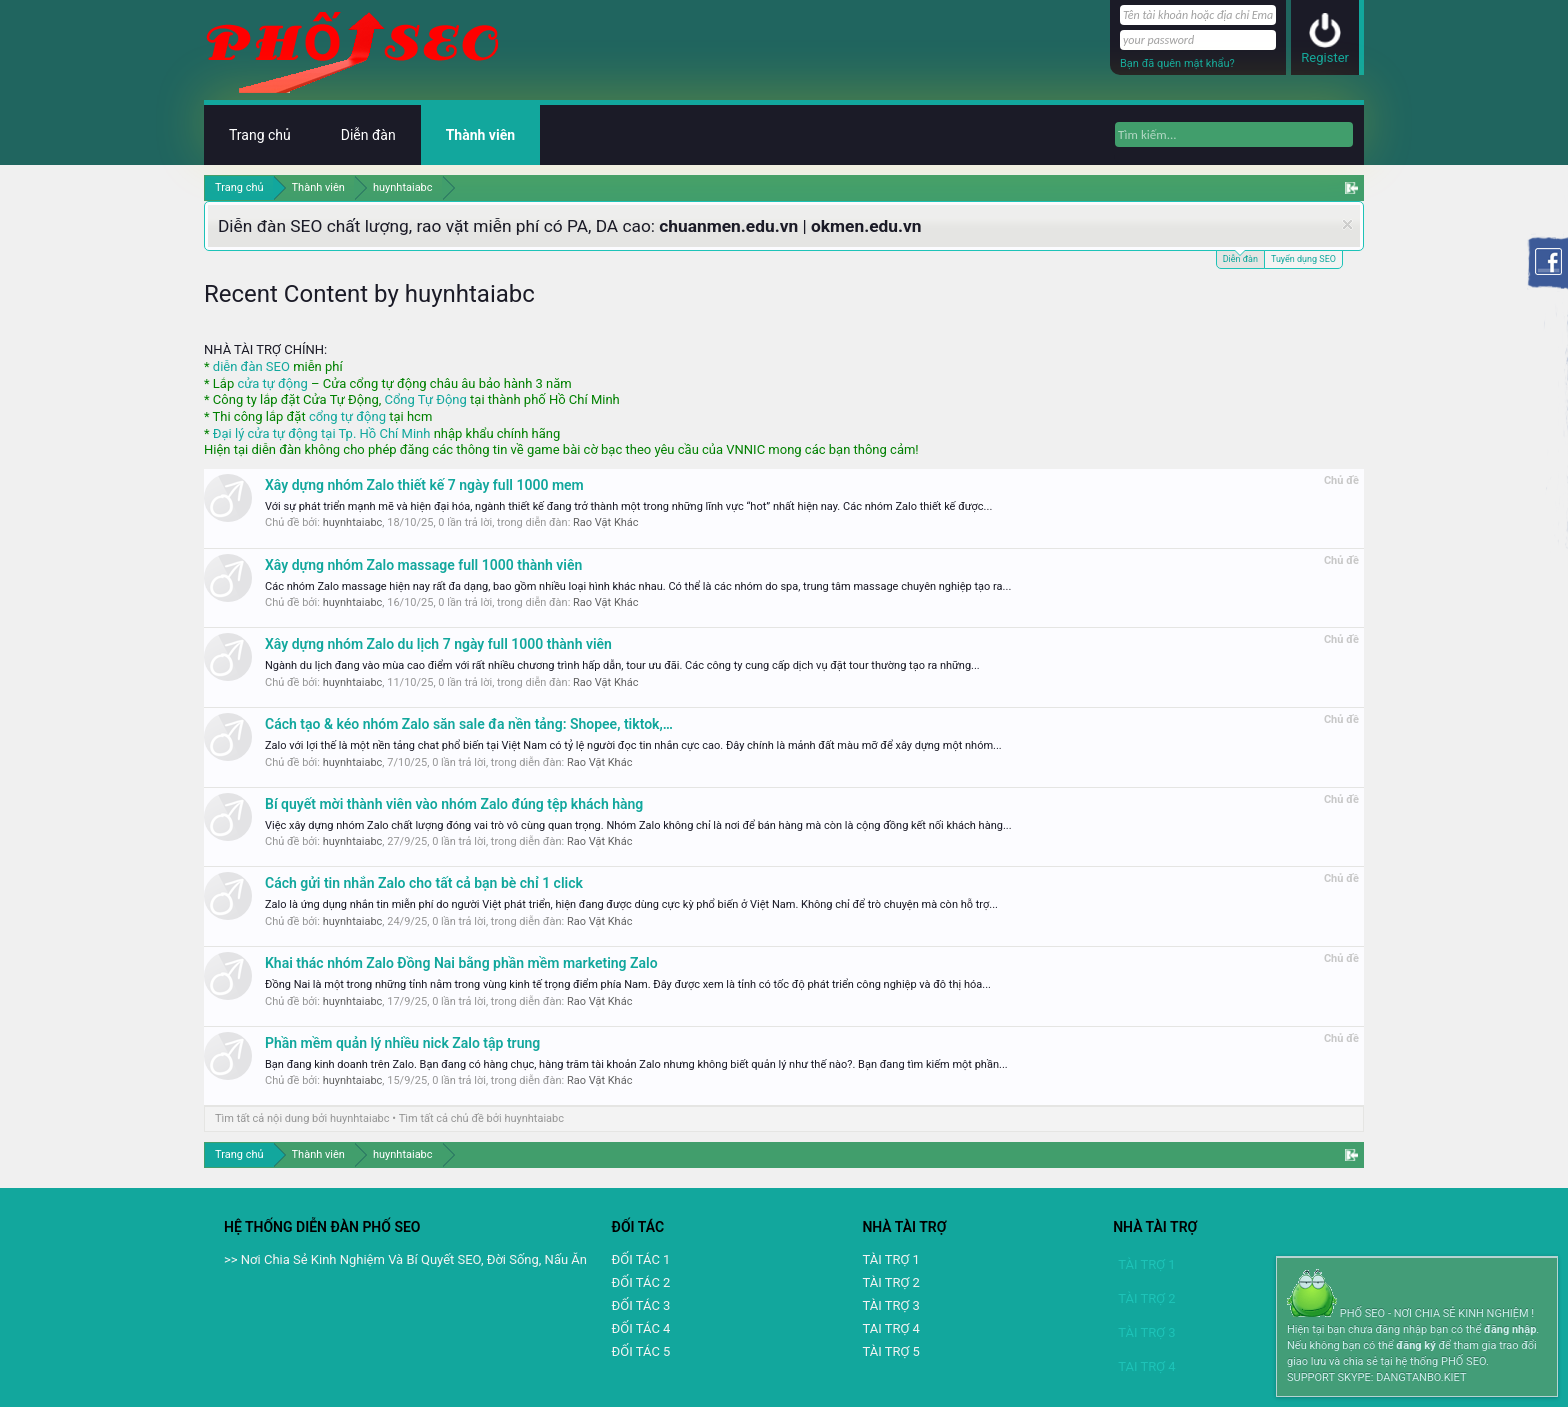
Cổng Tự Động (425, 399)
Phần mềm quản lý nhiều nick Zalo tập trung (402, 1043)
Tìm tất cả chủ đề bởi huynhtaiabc (481, 1118)
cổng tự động (347, 416)
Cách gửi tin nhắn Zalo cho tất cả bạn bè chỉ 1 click (424, 883)
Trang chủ (260, 135)
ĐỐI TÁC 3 (641, 1305)
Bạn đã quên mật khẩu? (1177, 63)
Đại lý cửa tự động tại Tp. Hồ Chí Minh (322, 433)
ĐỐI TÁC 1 (641, 1259)
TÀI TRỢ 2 (890, 1282)
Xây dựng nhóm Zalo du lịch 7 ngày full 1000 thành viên (438, 644)
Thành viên (480, 135)
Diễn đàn (1240, 257)
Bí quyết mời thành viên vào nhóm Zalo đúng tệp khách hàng (454, 804)
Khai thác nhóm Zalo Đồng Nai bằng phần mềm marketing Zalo (461, 963)
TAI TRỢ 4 (890, 1328)
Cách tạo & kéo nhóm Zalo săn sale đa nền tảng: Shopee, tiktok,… (469, 724)
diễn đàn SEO (251, 366)
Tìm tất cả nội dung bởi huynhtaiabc (302, 1118)
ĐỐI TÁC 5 (641, 1351)
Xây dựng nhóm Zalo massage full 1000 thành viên (423, 565)
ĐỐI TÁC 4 (641, 1328)
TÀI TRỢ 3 (890, 1305)
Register (1325, 57)
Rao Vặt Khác (606, 522)
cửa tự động (272, 383)
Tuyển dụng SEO (1303, 259)
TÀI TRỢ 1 (890, 1259)
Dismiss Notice (1347, 224)
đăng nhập (1510, 1329)
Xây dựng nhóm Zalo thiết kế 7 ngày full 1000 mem (424, 485)
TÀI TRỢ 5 (890, 1351)
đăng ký (1415, 1345)
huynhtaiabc (353, 522)
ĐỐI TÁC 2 (641, 1282)
